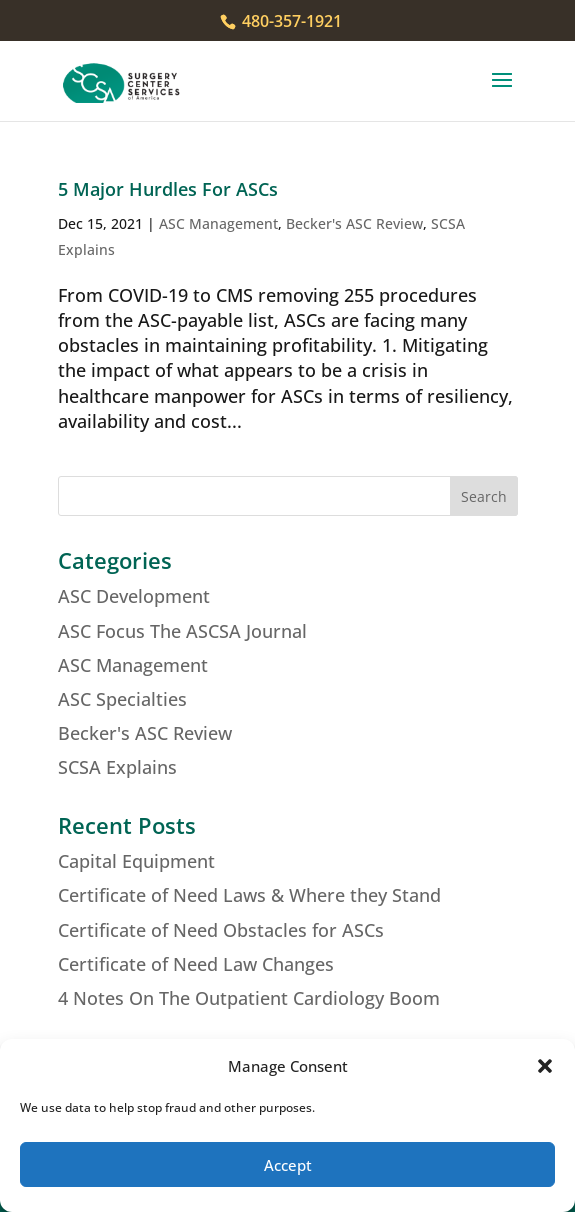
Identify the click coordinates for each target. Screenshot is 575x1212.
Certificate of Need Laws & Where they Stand (249, 895)
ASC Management (218, 223)
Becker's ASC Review (354, 223)
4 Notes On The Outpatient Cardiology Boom (249, 998)
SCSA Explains (117, 767)
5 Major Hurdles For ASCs (168, 189)
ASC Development (134, 596)
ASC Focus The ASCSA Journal (182, 631)
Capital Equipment (136, 861)
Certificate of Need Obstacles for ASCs (221, 930)
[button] (545, 1066)
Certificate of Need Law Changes (196, 964)
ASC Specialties (122, 699)
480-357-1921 (290, 21)
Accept (288, 1165)
